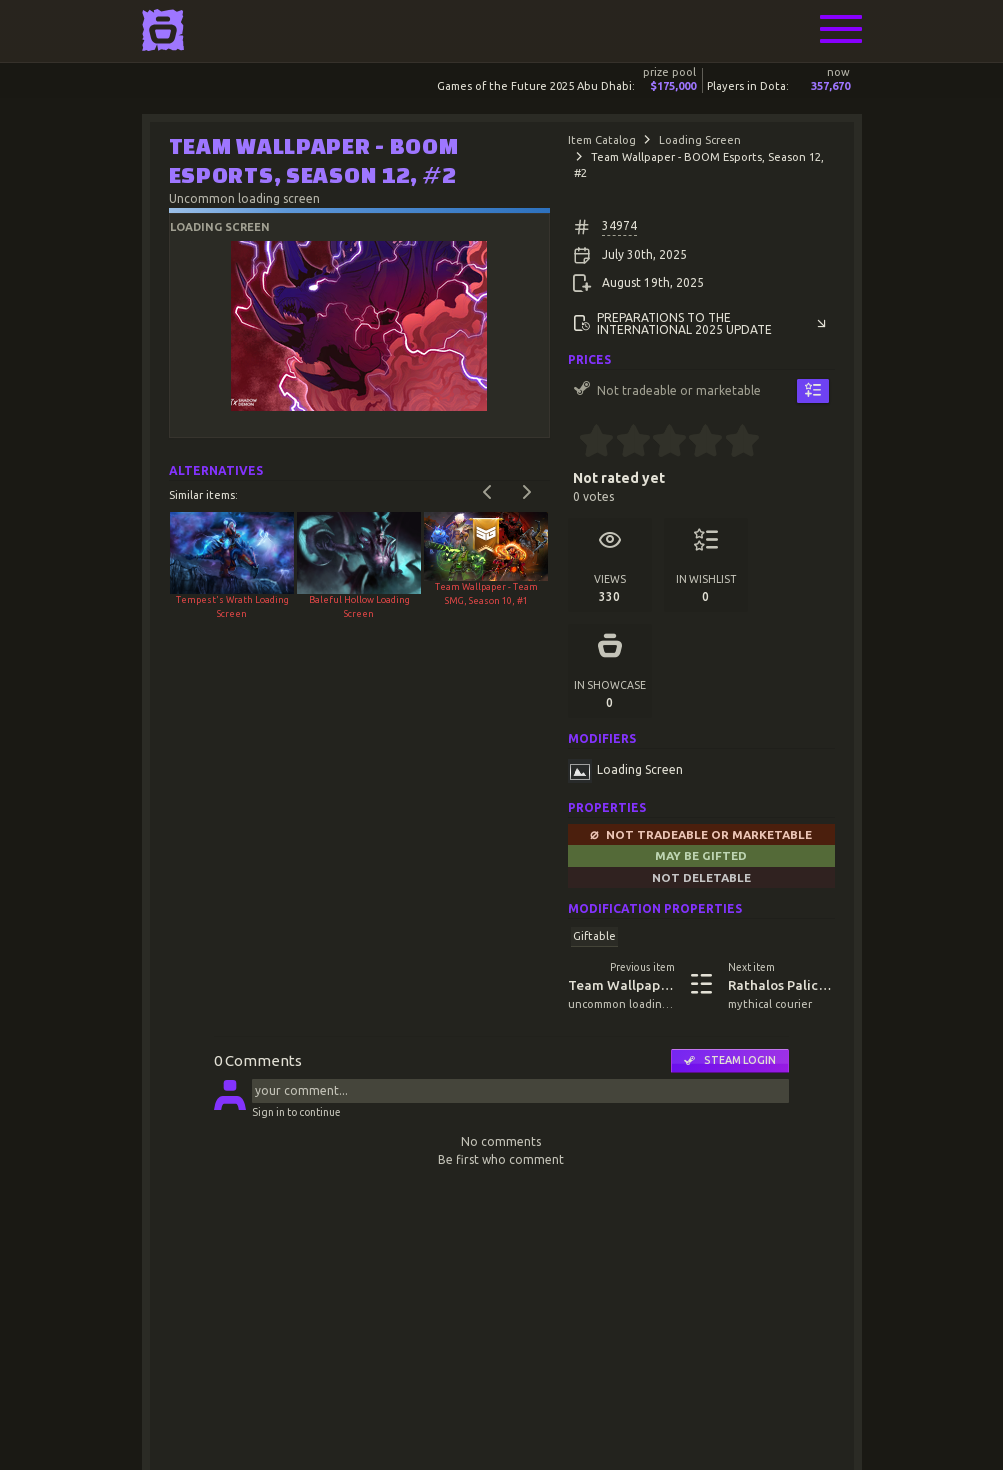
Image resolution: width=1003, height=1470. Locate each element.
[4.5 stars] (733, 443)
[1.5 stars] (624, 443)
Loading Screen (700, 140)
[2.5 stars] (660, 443)
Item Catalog (602, 140)
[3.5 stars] (697, 443)
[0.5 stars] (588, 443)
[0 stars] (573, 443)
